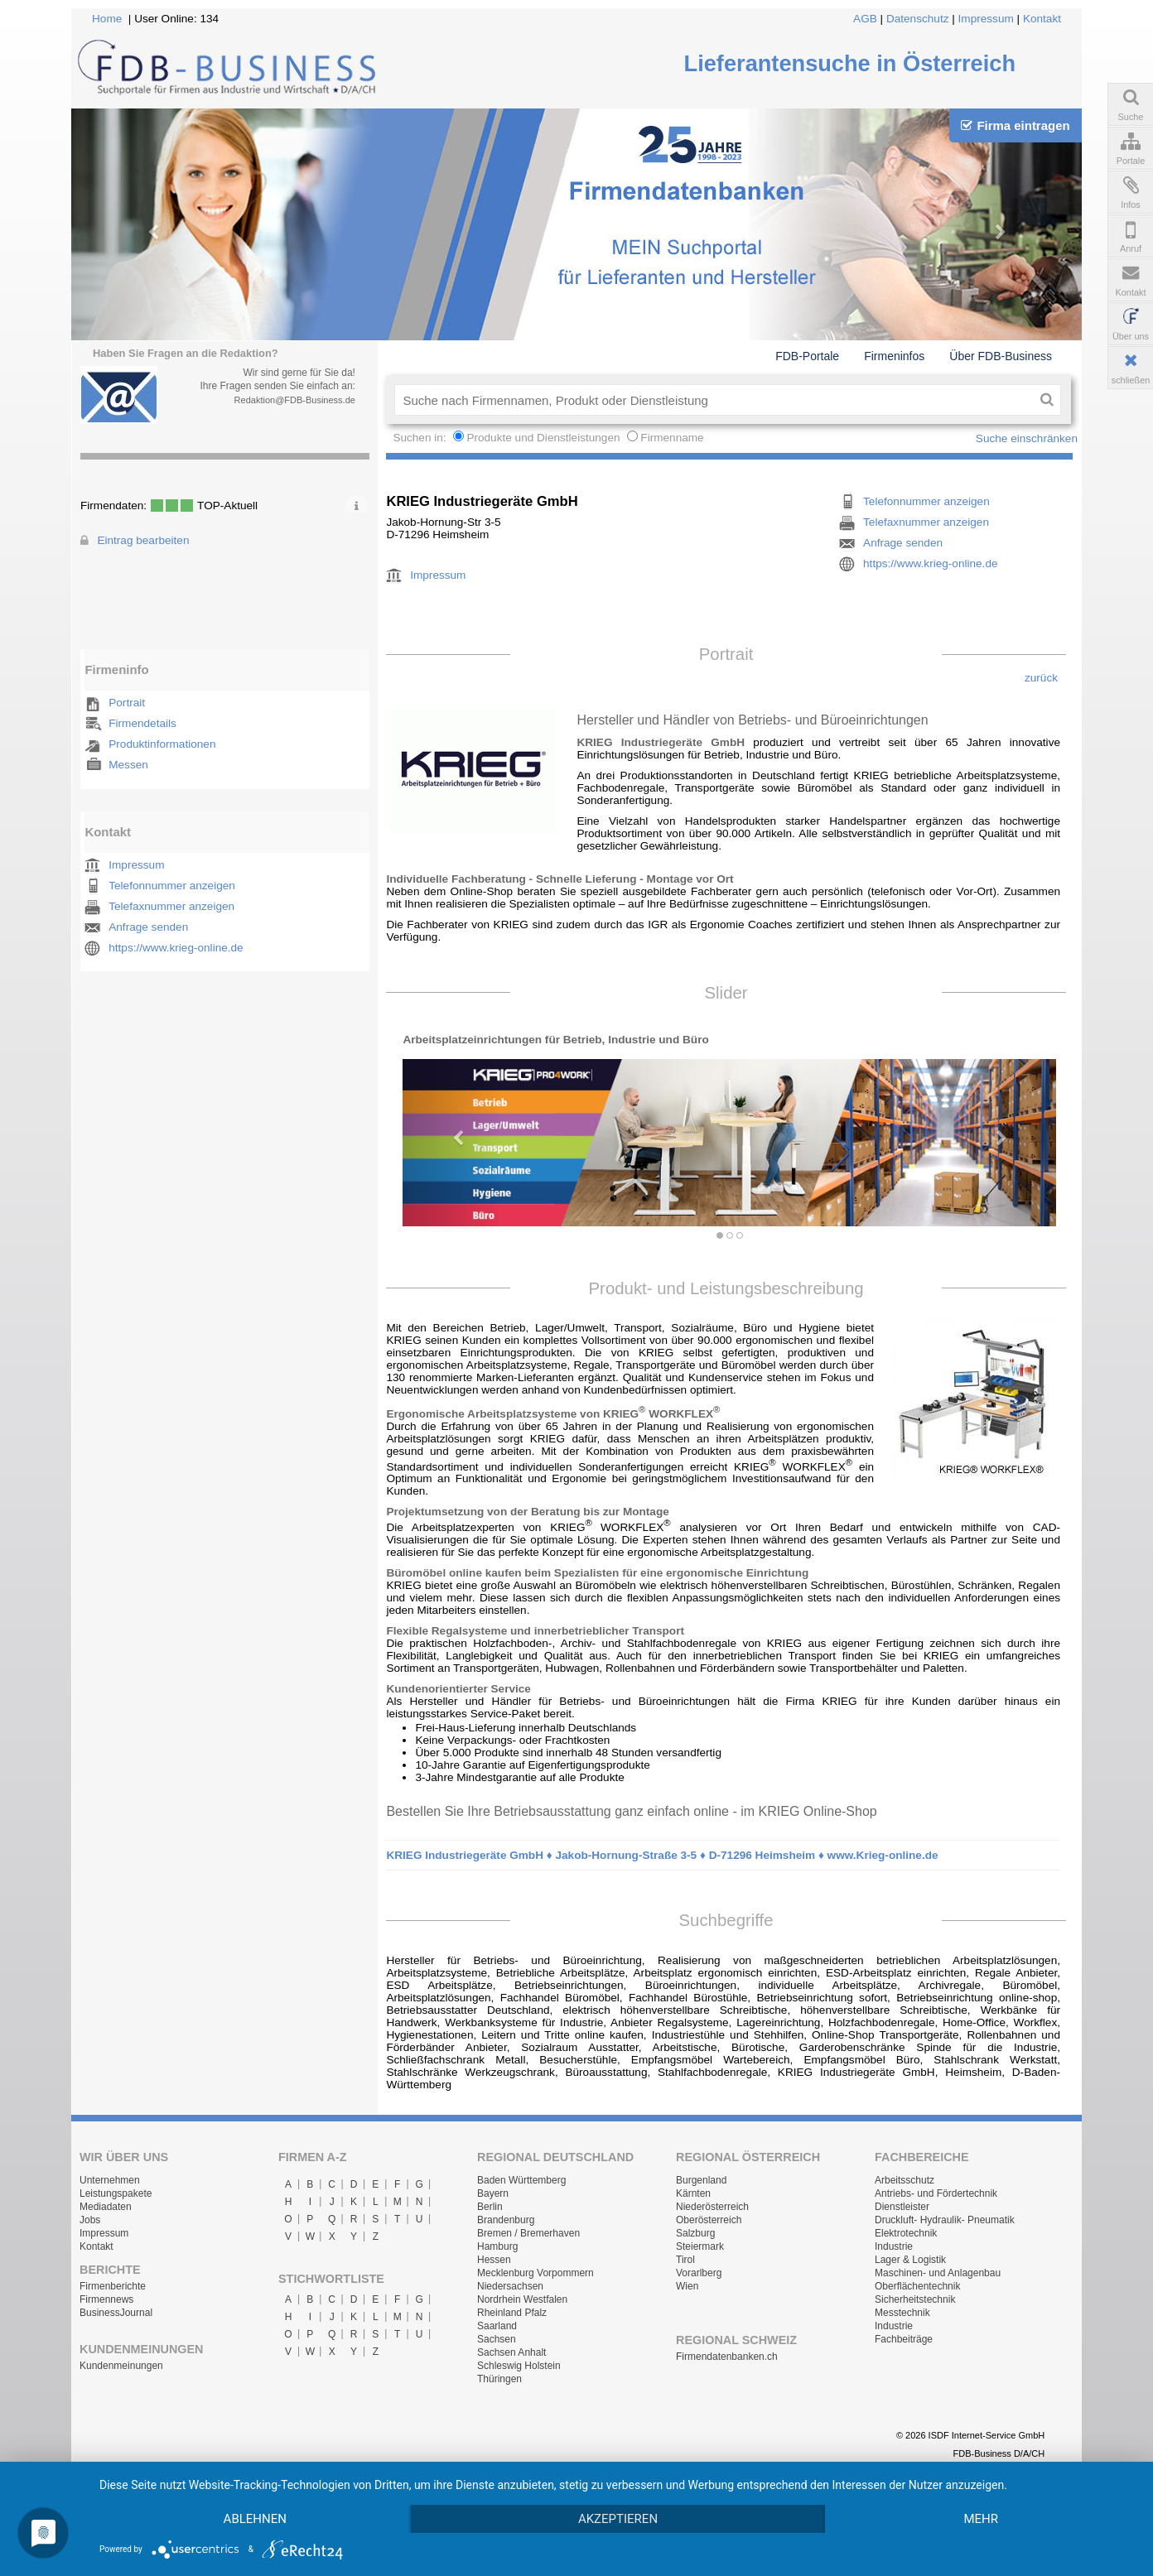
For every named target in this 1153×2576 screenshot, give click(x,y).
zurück (1041, 678)
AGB (865, 18)
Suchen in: (421, 437)
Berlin (490, 2206)
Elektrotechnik (906, 2233)
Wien (687, 2286)
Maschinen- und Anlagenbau (938, 2273)
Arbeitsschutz (904, 2180)
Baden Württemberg (521, 2180)
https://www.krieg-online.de (176, 947)
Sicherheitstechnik (915, 2299)
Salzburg (695, 2233)
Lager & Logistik (910, 2259)
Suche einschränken (1027, 438)
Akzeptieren (618, 2518)
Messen (128, 764)
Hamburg (497, 2246)
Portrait (127, 702)
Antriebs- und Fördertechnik (936, 2193)
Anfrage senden (148, 927)
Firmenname (671, 437)
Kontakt (1042, 18)
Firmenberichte (113, 2286)
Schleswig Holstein (519, 2365)
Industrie (894, 2246)
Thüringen (499, 2379)
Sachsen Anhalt (511, 2352)
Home (107, 18)
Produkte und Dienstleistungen (543, 437)
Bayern (493, 2193)
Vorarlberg (698, 2273)
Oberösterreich (708, 2220)
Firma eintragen (1015, 125)
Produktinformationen (162, 744)
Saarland (497, 2326)
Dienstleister (902, 2206)
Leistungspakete (116, 2193)
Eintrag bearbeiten (143, 540)
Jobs (90, 2220)
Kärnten (693, 2193)
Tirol (685, 2259)
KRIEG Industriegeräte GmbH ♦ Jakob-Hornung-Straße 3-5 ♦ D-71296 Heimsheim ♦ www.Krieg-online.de (662, 1855)
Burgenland (701, 2180)
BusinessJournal (116, 2312)
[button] (451, 1130)
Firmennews (106, 2299)
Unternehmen (110, 2180)
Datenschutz (917, 18)
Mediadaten (106, 2206)
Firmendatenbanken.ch (727, 2356)
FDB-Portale (807, 356)
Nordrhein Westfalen (522, 2299)
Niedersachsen (510, 2286)
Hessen (494, 2259)
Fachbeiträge (904, 2339)
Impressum (986, 18)
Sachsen (496, 2339)
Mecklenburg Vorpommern (535, 2273)
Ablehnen (255, 2518)
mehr (980, 2518)
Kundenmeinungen (121, 2365)
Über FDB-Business (1000, 356)
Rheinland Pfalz (512, 2312)
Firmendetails (142, 723)
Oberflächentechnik (917, 2286)
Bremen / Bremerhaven (528, 2233)
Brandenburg (505, 2220)
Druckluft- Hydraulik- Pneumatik (945, 2220)
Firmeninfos (894, 356)
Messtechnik (902, 2312)
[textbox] (713, 400)
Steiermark (700, 2246)
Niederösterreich (712, 2206)
